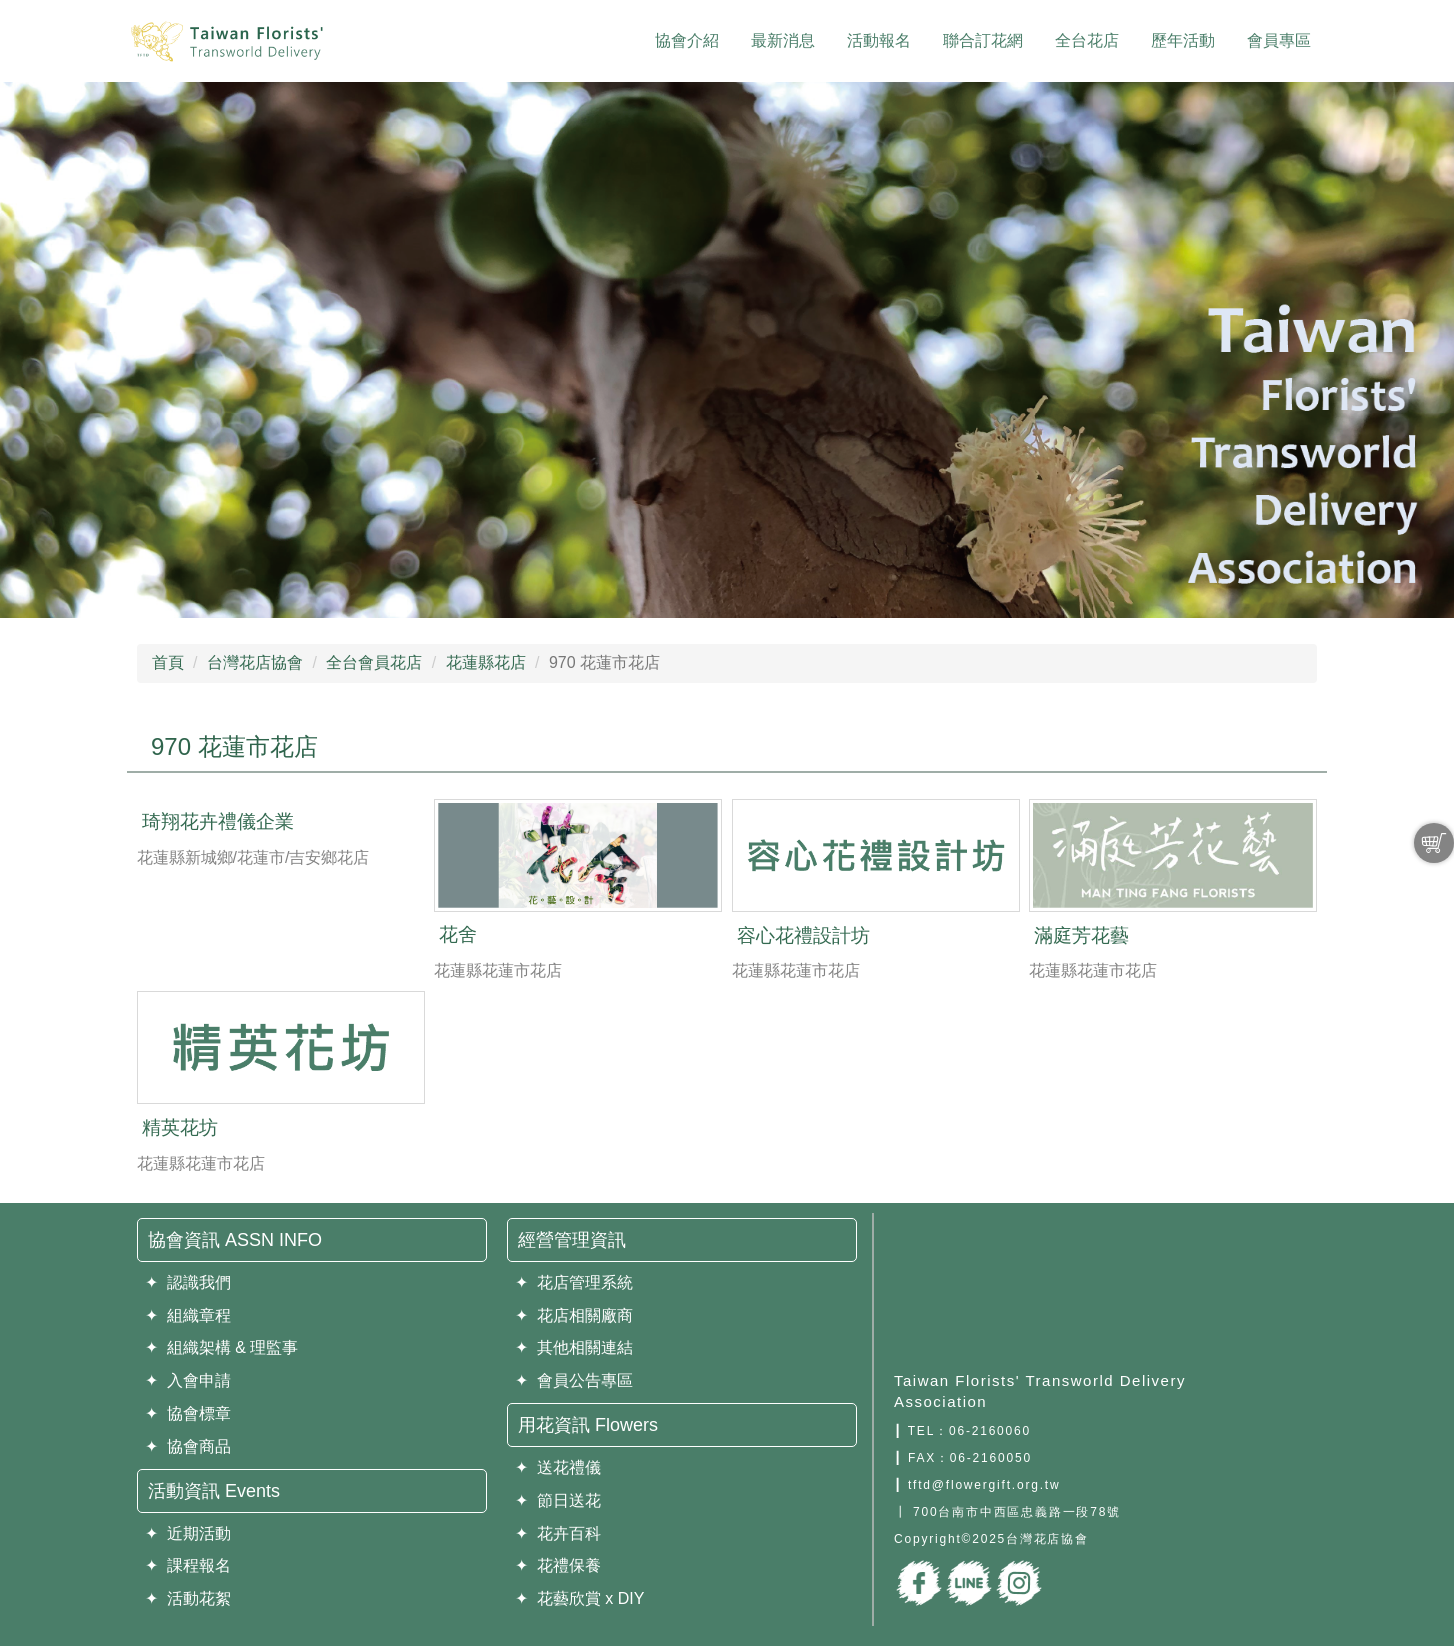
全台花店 (1087, 40)
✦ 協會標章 (188, 1413)
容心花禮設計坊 (803, 935)
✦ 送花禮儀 (558, 1467)
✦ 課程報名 (188, 1565)
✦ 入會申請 (188, 1380)
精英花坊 (180, 1127)
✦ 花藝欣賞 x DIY (579, 1598)
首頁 (168, 662)
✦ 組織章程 (188, 1315)
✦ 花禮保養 (558, 1565)
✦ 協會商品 (188, 1446)
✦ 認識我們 (188, 1282)
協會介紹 (687, 40)
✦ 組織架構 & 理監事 (221, 1347)
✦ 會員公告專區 (574, 1380)
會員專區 (1279, 40)
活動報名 (879, 40)
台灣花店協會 (255, 662)
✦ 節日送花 (558, 1500)
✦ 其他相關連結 (574, 1347)
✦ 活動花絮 (188, 1598)
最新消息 (783, 40)
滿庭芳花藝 (1081, 935)
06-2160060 (990, 1431)
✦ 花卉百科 (558, 1533)
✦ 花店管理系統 (574, 1282)
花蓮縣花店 (486, 662)
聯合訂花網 (983, 40)
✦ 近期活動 (188, 1533)
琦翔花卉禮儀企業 (218, 821)
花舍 (458, 934)
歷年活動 (1183, 40)
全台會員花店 (374, 662)
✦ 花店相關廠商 (574, 1315)
